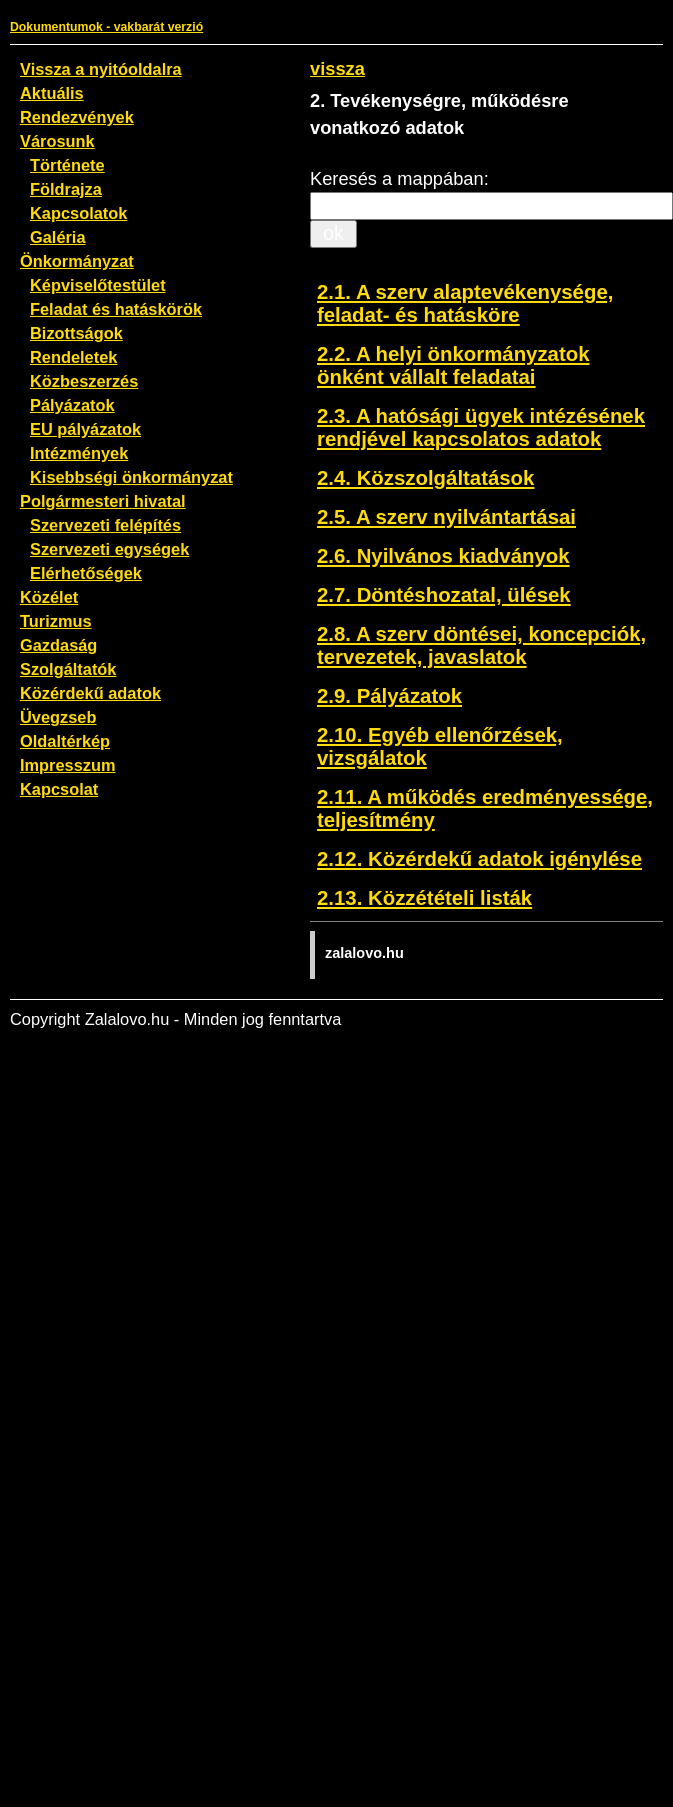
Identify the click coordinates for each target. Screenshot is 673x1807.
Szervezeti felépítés (105, 525)
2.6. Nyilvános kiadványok (443, 556)
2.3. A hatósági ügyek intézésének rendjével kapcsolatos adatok (481, 427)
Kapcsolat (59, 789)
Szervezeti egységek (109, 549)
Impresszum (68, 765)
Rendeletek (73, 357)
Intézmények (79, 453)
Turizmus (56, 621)
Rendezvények (77, 117)
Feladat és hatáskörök (116, 309)
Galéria (58, 237)
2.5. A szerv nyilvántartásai (446, 517)
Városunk (57, 141)
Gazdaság (58, 645)
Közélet (49, 597)
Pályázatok (72, 405)
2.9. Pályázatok (389, 696)
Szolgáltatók (68, 669)
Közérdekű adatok (90, 693)
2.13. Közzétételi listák (424, 898)
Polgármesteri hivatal (103, 501)
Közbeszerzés (84, 381)
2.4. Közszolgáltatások (425, 478)
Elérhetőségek (86, 573)
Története (67, 165)
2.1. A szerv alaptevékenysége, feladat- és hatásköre (465, 303)
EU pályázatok (85, 429)
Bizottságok (76, 333)
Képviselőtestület (98, 285)
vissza (337, 68)
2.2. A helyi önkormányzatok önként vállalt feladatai (453, 365)
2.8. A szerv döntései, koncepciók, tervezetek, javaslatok (481, 645)
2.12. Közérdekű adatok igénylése (479, 859)
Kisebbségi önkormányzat (131, 477)
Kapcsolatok (78, 213)
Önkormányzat (77, 261)
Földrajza (66, 189)
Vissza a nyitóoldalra (101, 69)
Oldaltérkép (65, 741)
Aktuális (52, 93)
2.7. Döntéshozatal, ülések (444, 595)
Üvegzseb (58, 717)
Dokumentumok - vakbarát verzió (106, 27)
